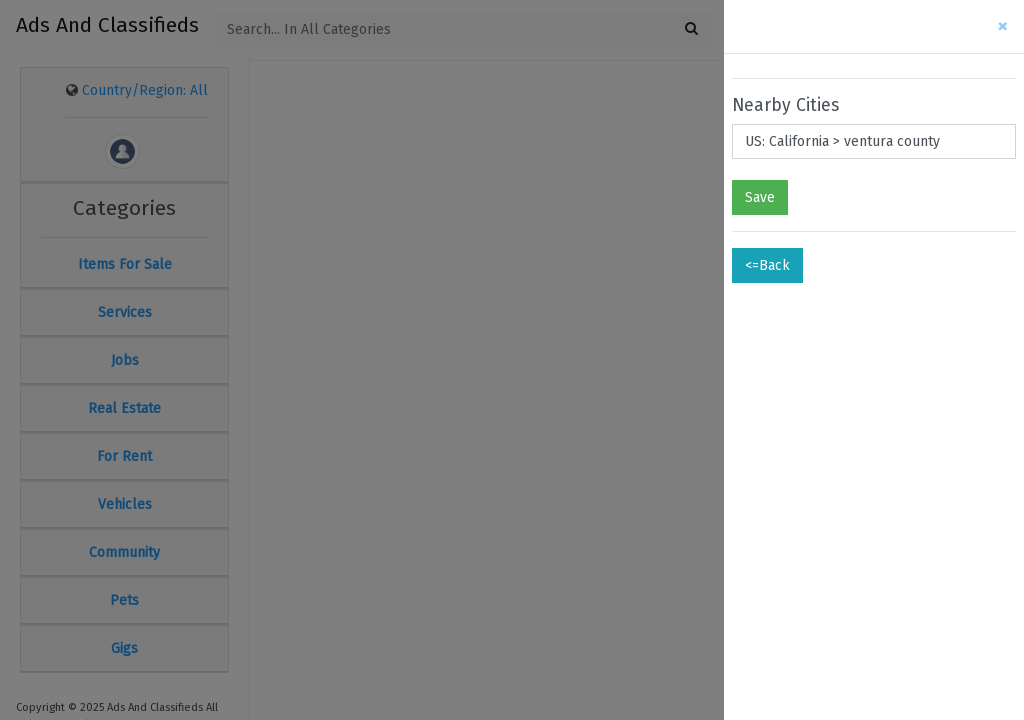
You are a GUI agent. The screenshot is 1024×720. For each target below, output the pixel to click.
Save (760, 197)
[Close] (1002, 26)
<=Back (767, 265)
